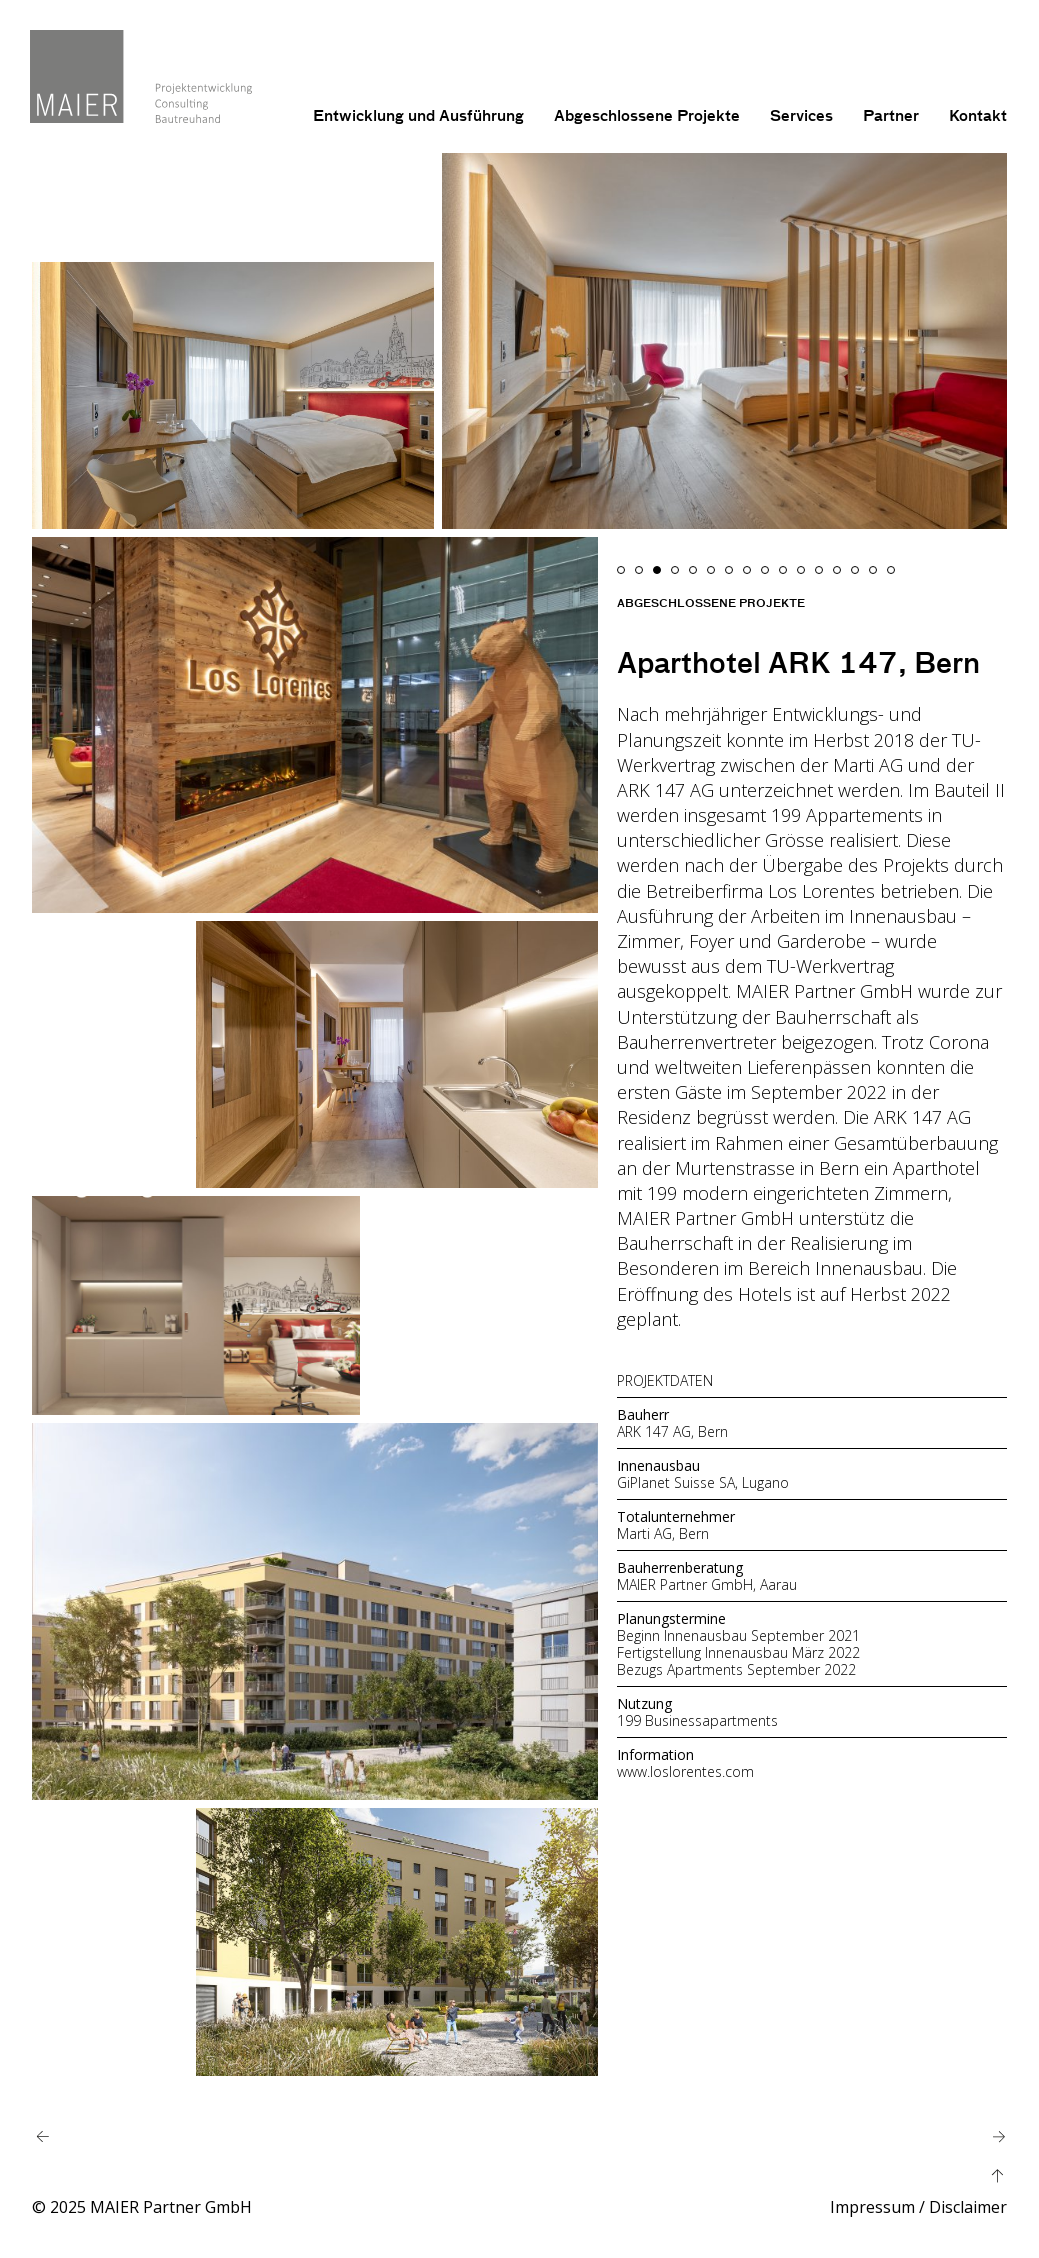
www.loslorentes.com (685, 1771)
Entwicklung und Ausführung (418, 116)
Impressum (872, 2207)
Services (801, 116)
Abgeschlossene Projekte (647, 116)
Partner (891, 116)
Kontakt (978, 116)
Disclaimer (968, 2207)
